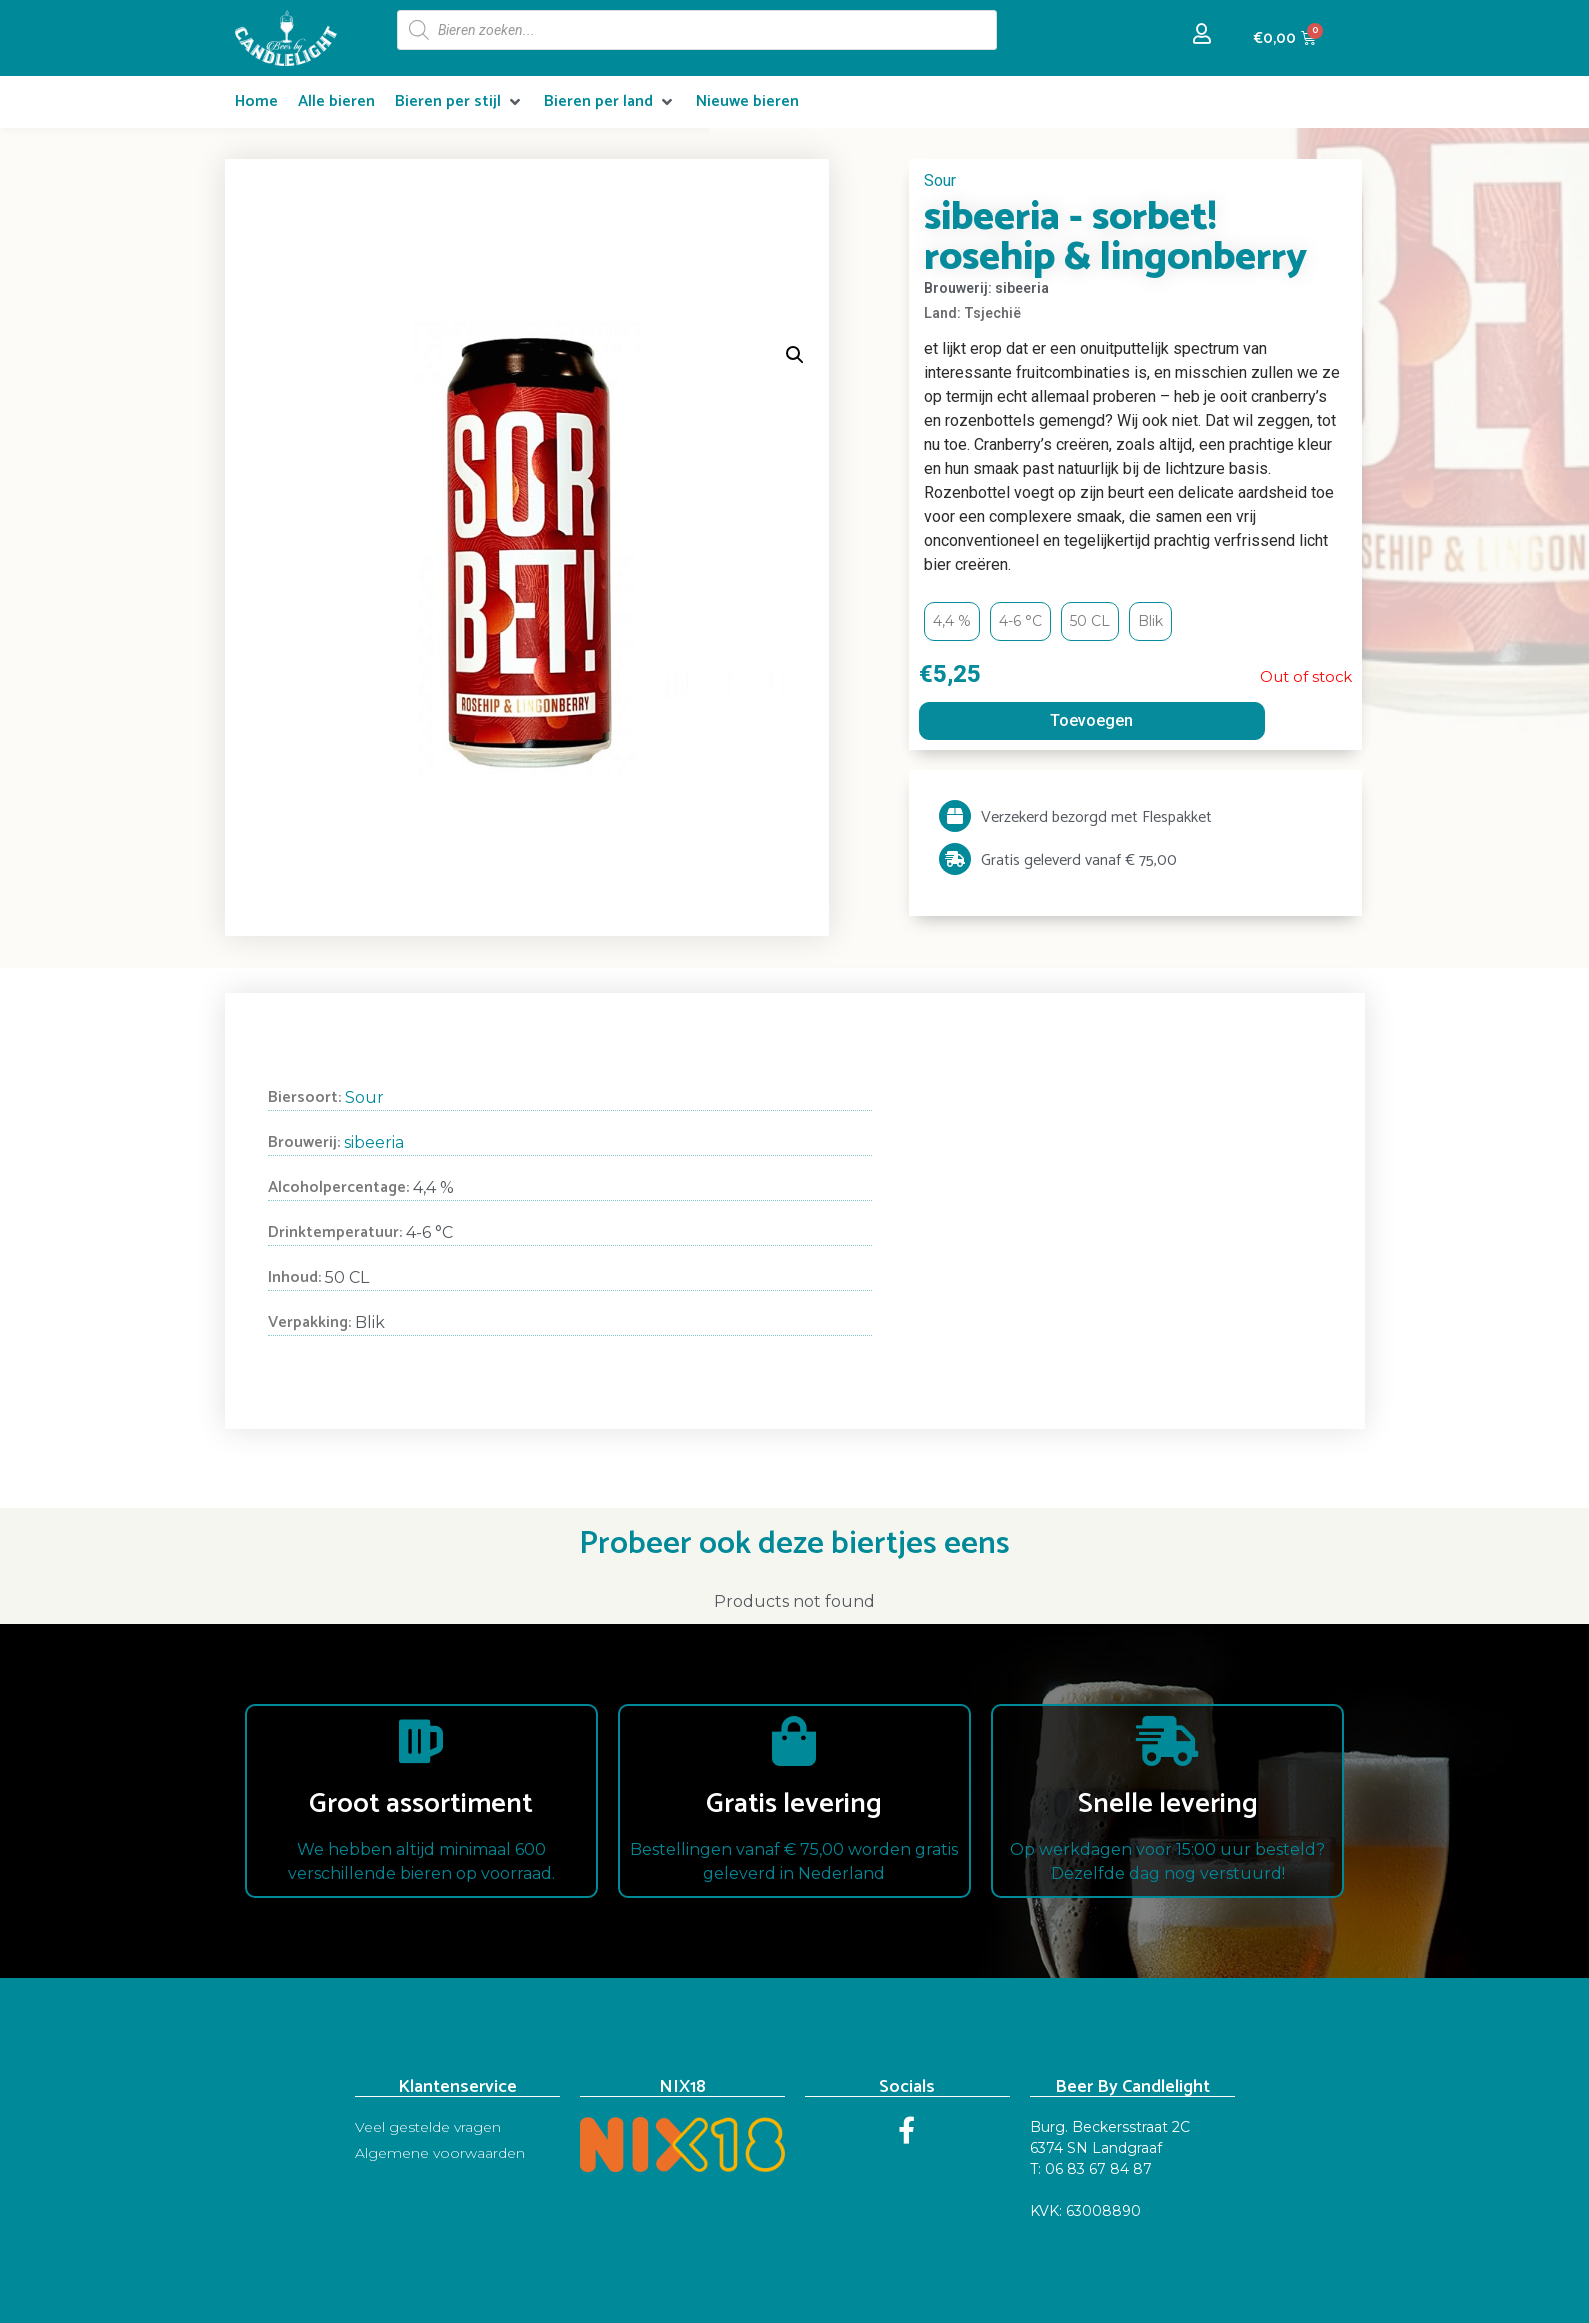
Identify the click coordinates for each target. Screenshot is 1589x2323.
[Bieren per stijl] (459, 102)
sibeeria (374, 1142)
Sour (940, 180)
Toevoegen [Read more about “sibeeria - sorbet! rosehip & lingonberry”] (1091, 720)
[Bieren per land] (610, 102)
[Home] (256, 102)
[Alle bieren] (336, 102)
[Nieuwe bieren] (747, 102)
